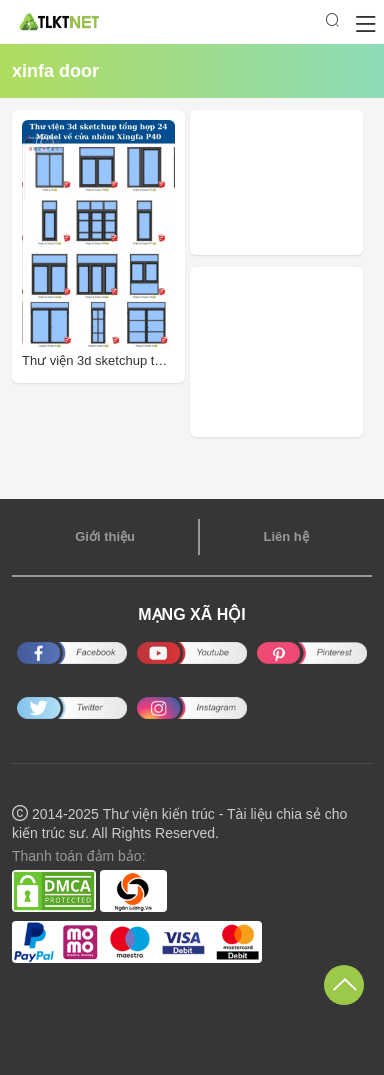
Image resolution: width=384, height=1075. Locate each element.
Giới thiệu (105, 536)
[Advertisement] (287, 182)
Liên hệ (285, 536)
